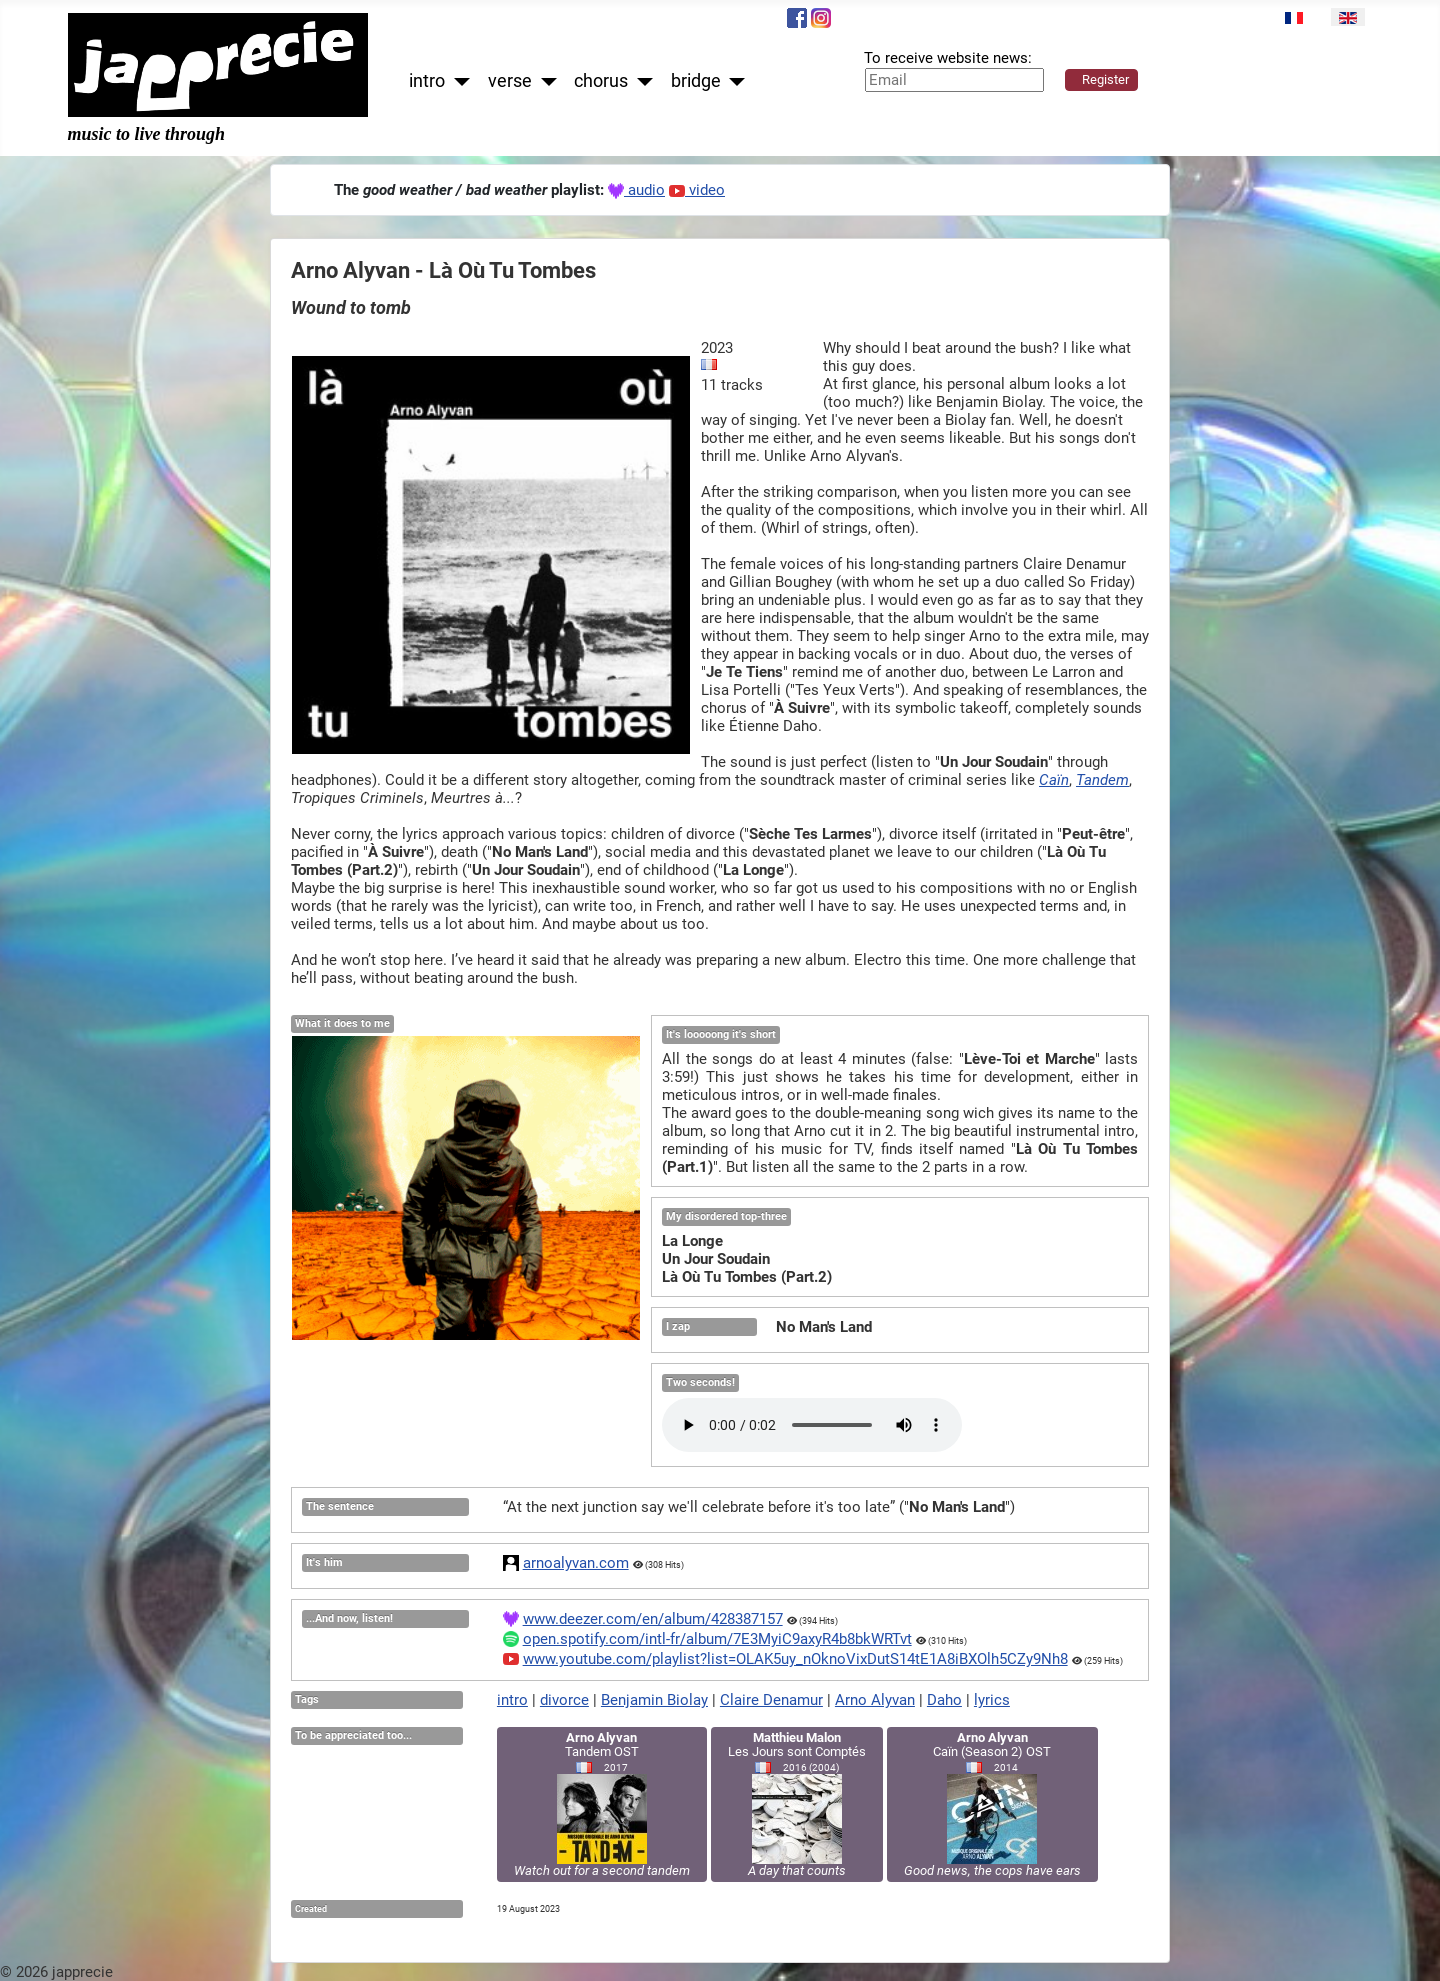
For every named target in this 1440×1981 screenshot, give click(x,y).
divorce (564, 1700)
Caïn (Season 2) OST (992, 1803)
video (697, 190)
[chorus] (640, 81)
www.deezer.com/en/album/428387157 (653, 1619)
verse (510, 81)
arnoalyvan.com (576, 1563)
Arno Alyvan (875, 1700)
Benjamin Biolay (654, 1700)
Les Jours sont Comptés (797, 1803)
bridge (696, 81)
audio (636, 190)
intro (427, 81)
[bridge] (733, 81)
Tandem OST (602, 1803)
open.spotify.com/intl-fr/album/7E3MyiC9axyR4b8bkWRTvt (717, 1639)
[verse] (544, 81)
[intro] (457, 81)
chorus (601, 81)
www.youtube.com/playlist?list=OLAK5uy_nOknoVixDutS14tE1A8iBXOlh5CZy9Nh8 (795, 1659)
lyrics (992, 1700)
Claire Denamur (771, 1700)
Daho (944, 1700)
